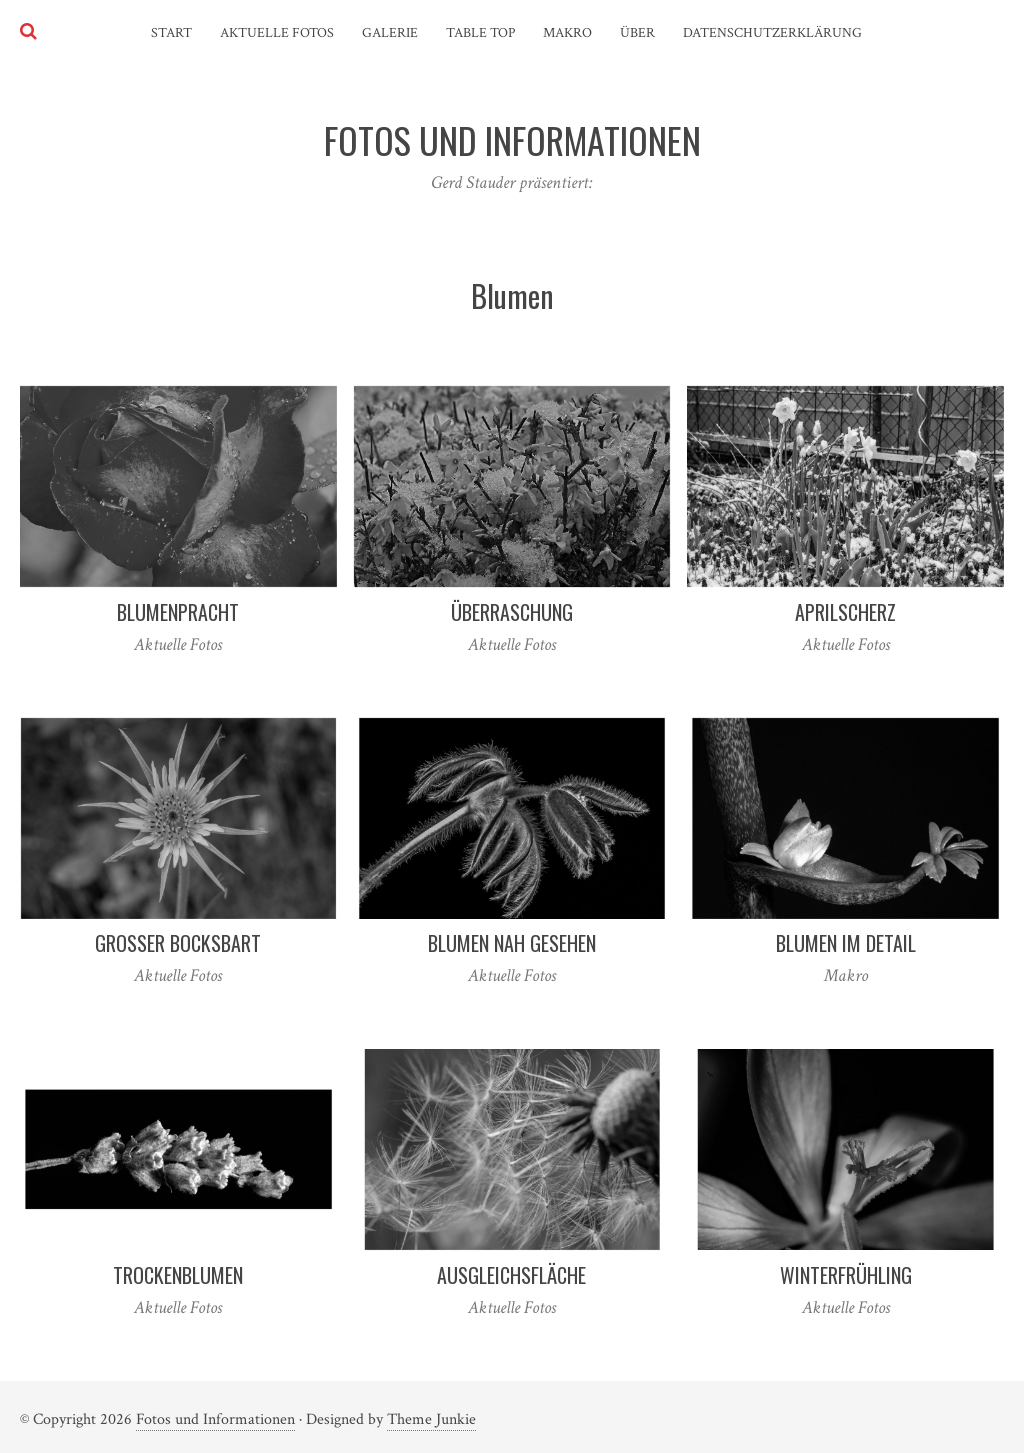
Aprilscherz (845, 612)
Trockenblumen (178, 1275)
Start (171, 33)
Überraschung (512, 612)
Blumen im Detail (846, 943)
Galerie (390, 33)
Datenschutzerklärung (772, 33)
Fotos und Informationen (215, 1419)
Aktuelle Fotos (277, 33)
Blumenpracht (178, 612)
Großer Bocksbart (178, 943)
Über (637, 33)
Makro (567, 33)
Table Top (480, 33)
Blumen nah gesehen (512, 943)
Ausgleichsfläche (511, 1275)
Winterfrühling (846, 1275)
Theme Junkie (431, 1419)
